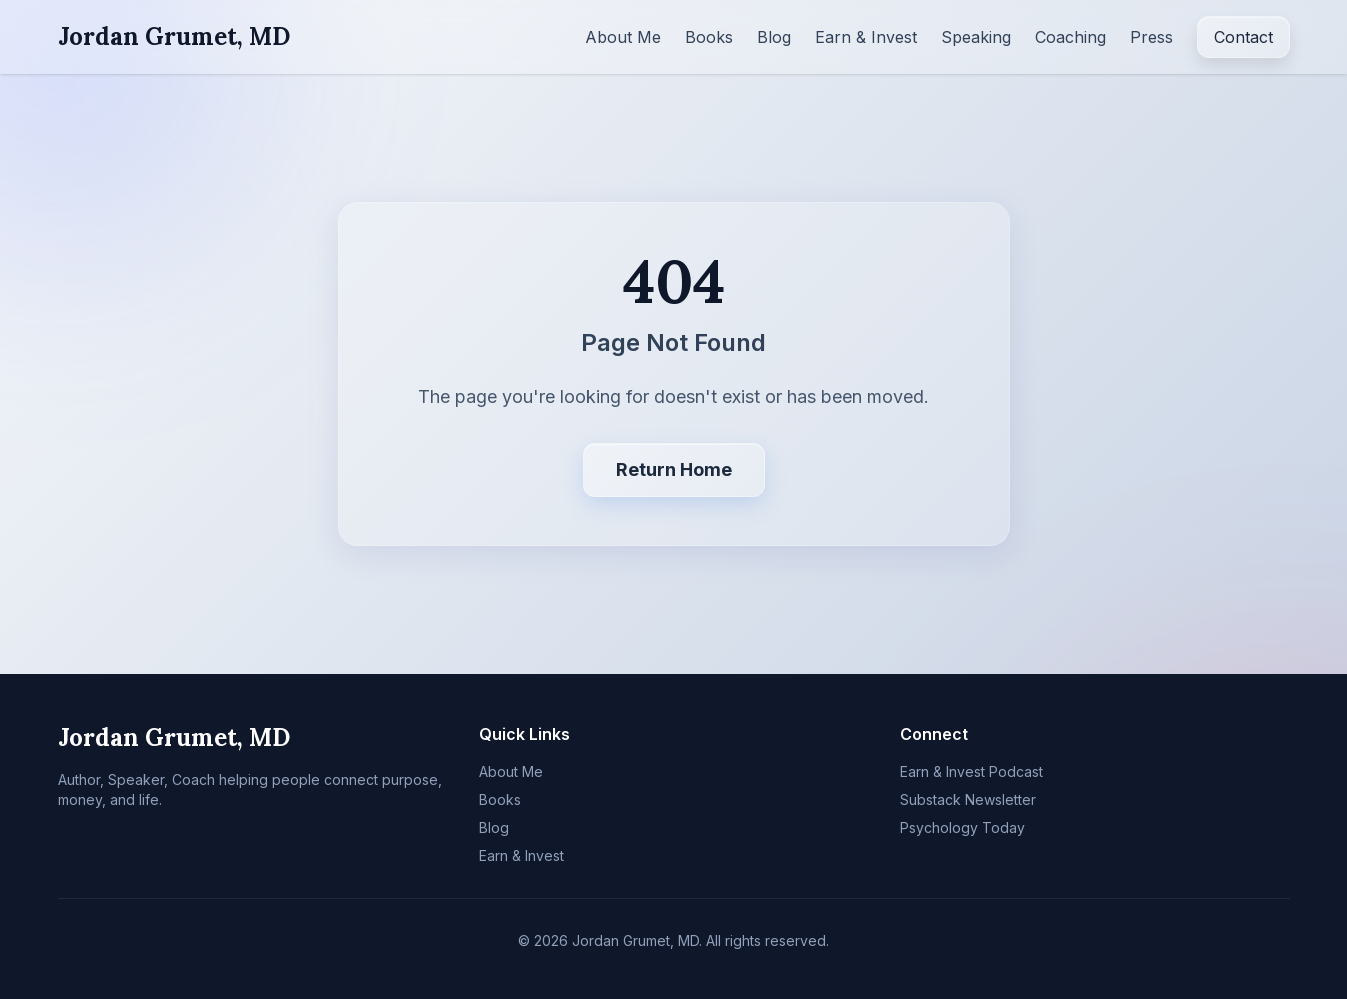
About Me (623, 37)
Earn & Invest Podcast (971, 771)
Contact (1243, 37)
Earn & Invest (866, 37)
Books (709, 37)
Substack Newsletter (968, 799)
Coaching (1070, 37)
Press (1151, 37)
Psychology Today (962, 827)
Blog (774, 37)
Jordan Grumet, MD (174, 36)
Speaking (976, 37)
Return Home (674, 469)
